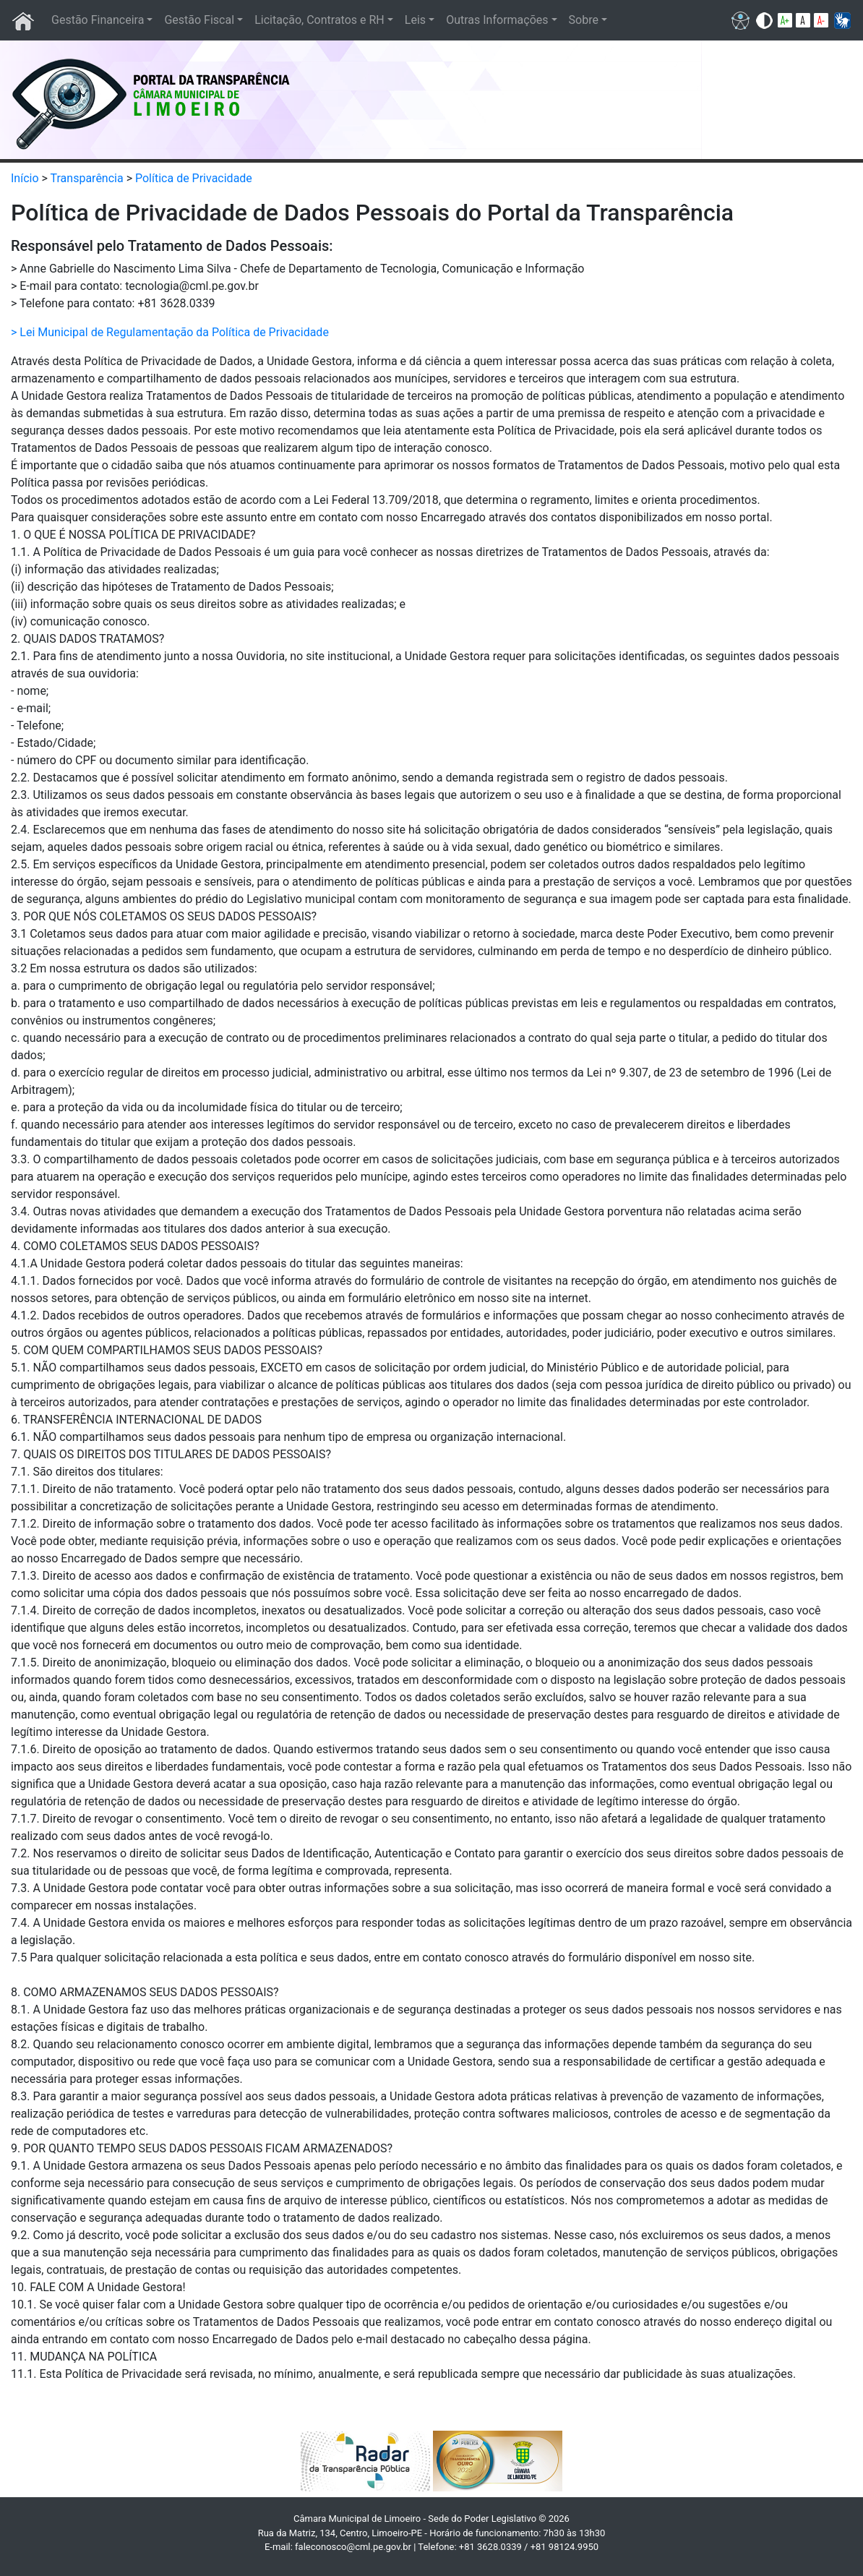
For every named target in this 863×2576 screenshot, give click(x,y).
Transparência (87, 178)
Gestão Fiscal (199, 20)
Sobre (583, 20)
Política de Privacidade (193, 178)
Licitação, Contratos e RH (319, 20)
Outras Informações (497, 20)
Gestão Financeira (97, 20)
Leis (415, 20)
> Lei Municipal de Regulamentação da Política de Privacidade (170, 332)
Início (25, 178)
